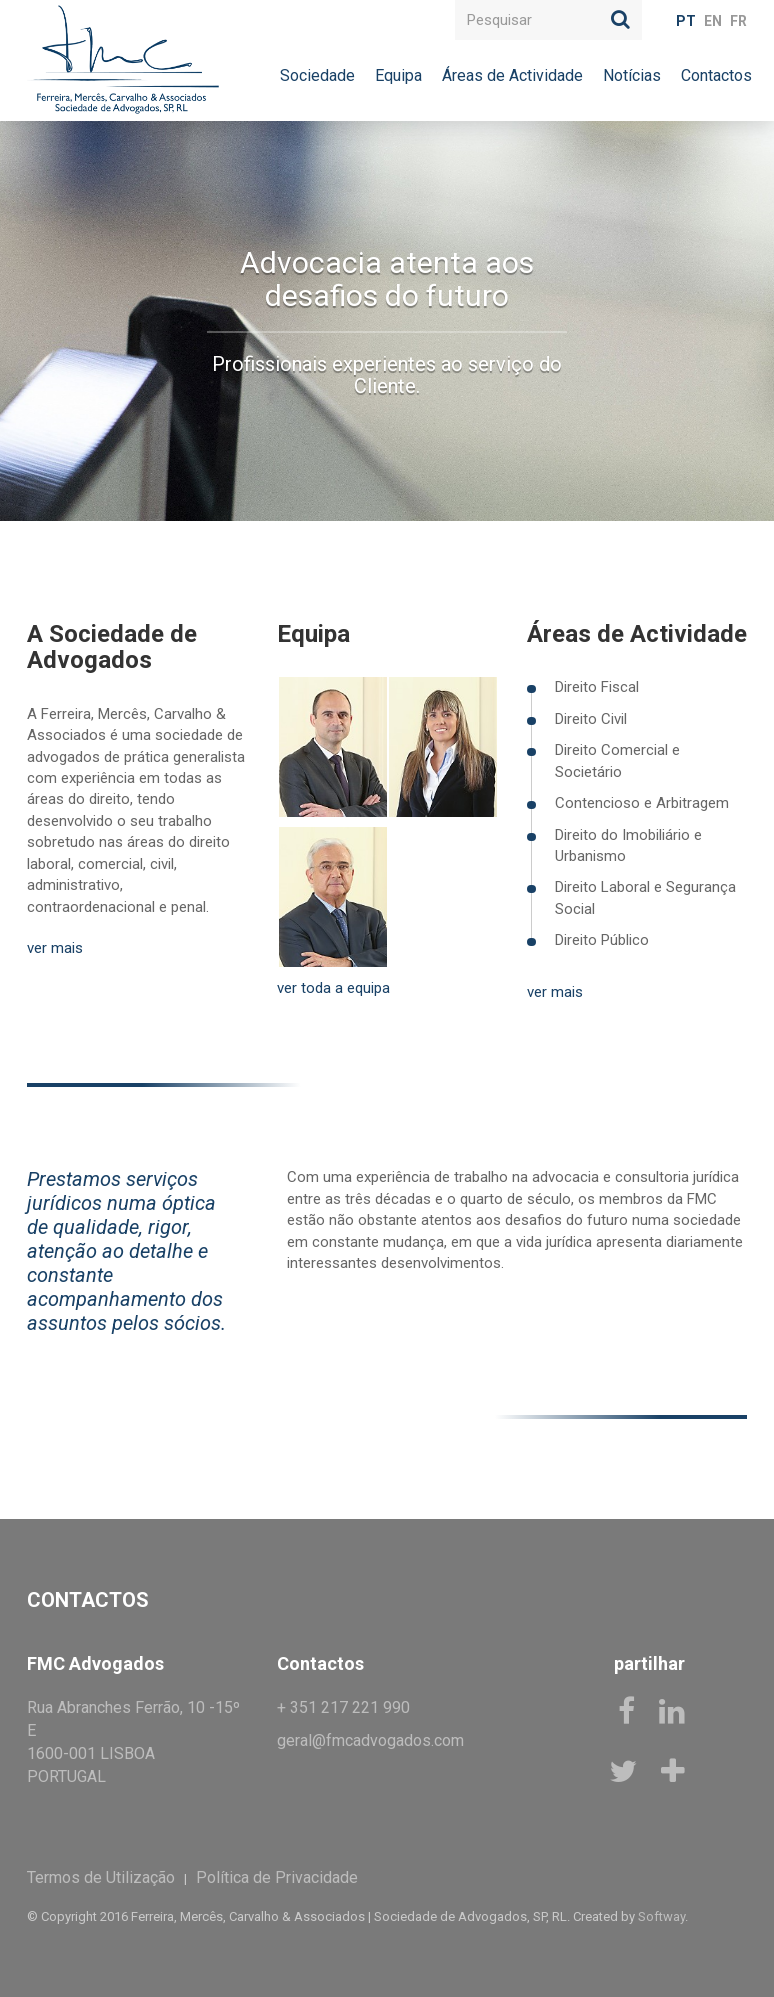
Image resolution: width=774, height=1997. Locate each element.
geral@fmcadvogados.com (370, 1740)
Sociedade (317, 75)
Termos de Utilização (101, 1877)
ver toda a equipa (333, 988)
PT (686, 21)
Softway (661, 1916)
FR (738, 21)
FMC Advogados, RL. (123, 60)
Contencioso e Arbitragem (642, 803)
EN (713, 21)
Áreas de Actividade (512, 75)
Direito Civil (591, 719)
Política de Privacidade (277, 1877)
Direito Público (602, 940)
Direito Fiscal (597, 687)
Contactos (716, 75)
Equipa (398, 75)
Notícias (632, 75)
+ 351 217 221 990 (343, 1707)
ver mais (55, 948)
